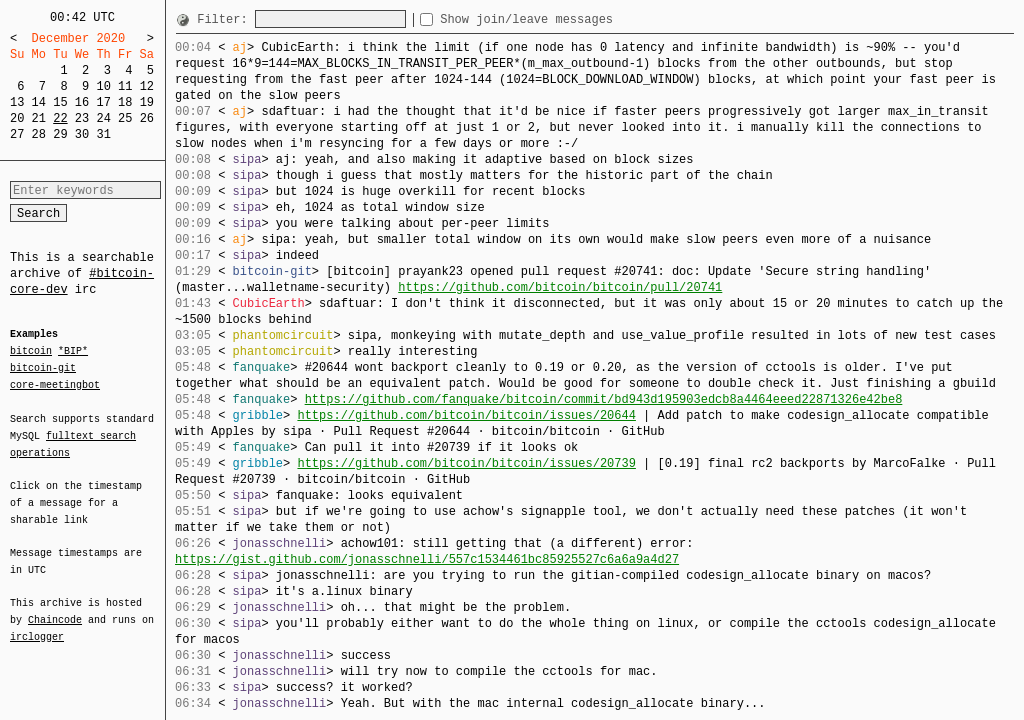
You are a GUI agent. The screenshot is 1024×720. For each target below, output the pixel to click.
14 (39, 102)
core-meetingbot (55, 384)
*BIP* (73, 352)
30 (82, 134)
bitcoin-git (43, 368)
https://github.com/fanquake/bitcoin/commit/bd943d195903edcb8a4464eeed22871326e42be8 (604, 399)
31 (103, 134)
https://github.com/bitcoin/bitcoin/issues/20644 (466, 415)
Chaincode (55, 608)
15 (60, 102)
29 (60, 134)
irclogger (37, 624)
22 (60, 118)
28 (39, 134)
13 (17, 102)
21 (39, 118)
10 (103, 86)
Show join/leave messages (562, 19)
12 (147, 86)
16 (82, 102)
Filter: (226, 19)
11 (125, 86)
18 (125, 102)
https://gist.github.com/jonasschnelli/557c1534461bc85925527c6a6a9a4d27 (427, 559)
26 (147, 118)
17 (103, 102)
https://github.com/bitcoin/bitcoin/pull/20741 (560, 287)
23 (82, 118)
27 (17, 134)
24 (103, 118)
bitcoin (31, 352)
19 (147, 102)
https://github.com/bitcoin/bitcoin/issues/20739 (466, 463)
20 (17, 118)
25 (125, 118)
